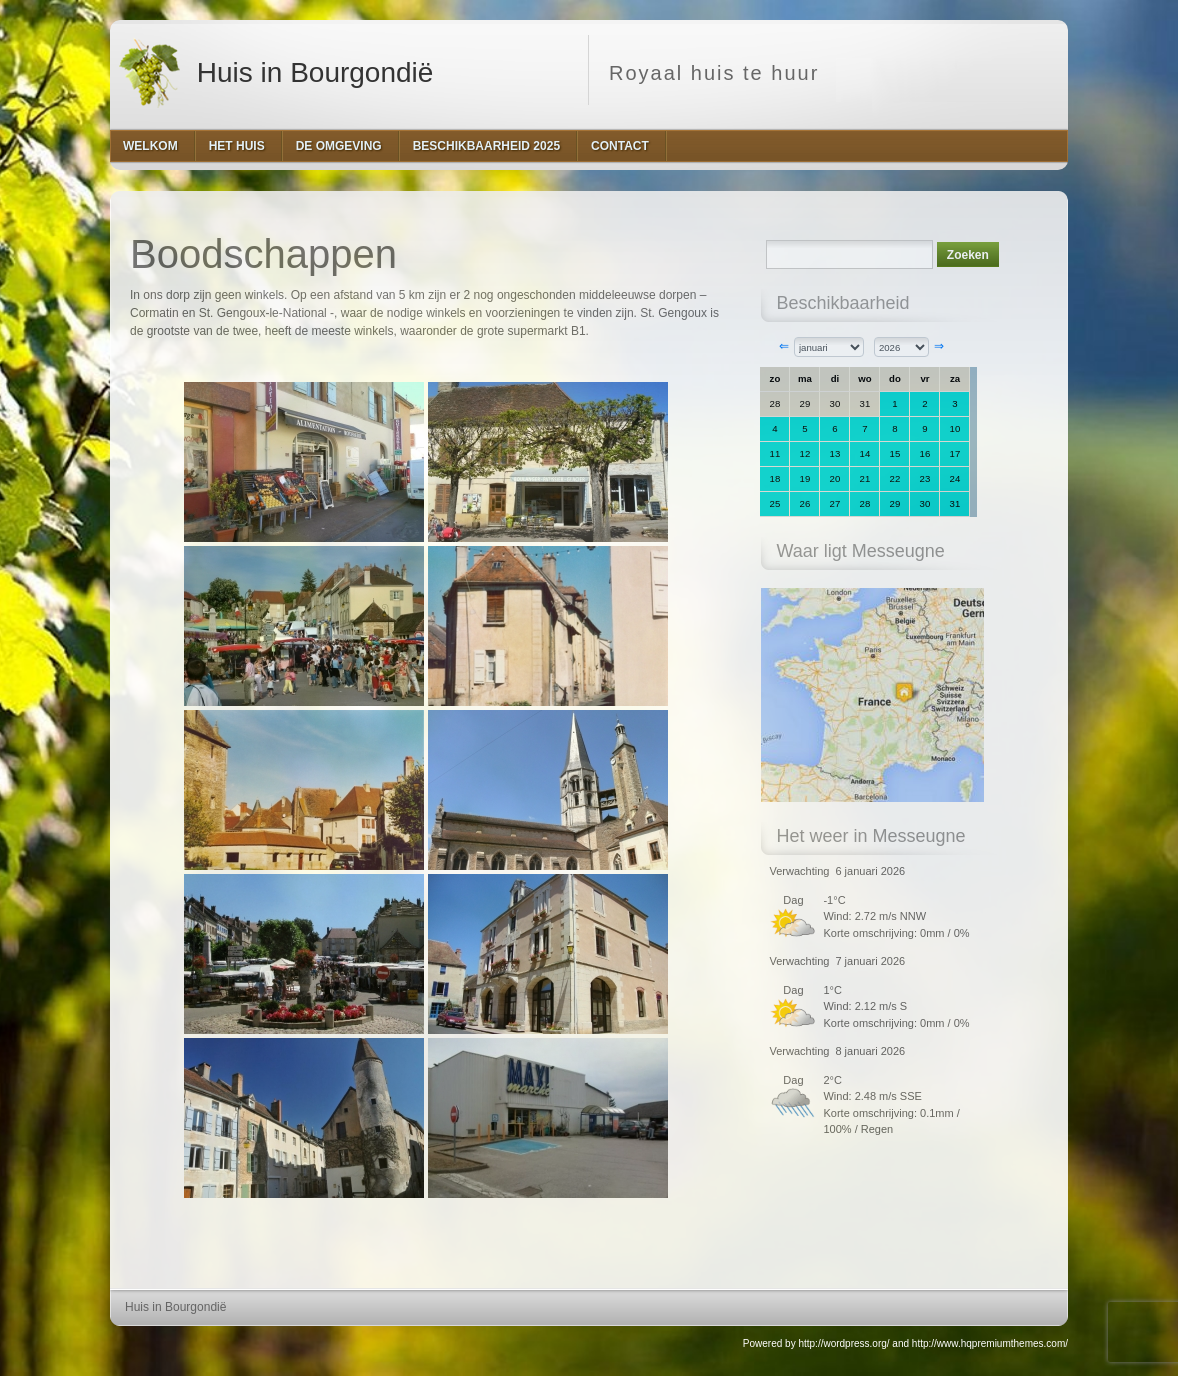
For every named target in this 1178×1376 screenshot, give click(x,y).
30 (835, 403)
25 (775, 503)
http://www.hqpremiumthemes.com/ (990, 1343)
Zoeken (968, 255)
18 (775, 478)
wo (864, 378)
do (895, 378)
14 (865, 453)
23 (925, 478)
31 (865, 403)
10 (955, 428)
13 (835, 453)
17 (955, 453)
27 (835, 503)
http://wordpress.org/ (843, 1343)
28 (775, 403)
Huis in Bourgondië (274, 70)
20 (835, 478)
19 (805, 478)
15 (895, 453)
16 (925, 453)
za (955, 378)
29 (805, 403)
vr (924, 378)
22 (895, 478)
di (835, 378)
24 (955, 478)
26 (805, 503)
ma (805, 378)
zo (775, 378)
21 (865, 478)
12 (805, 453)
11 (775, 453)
